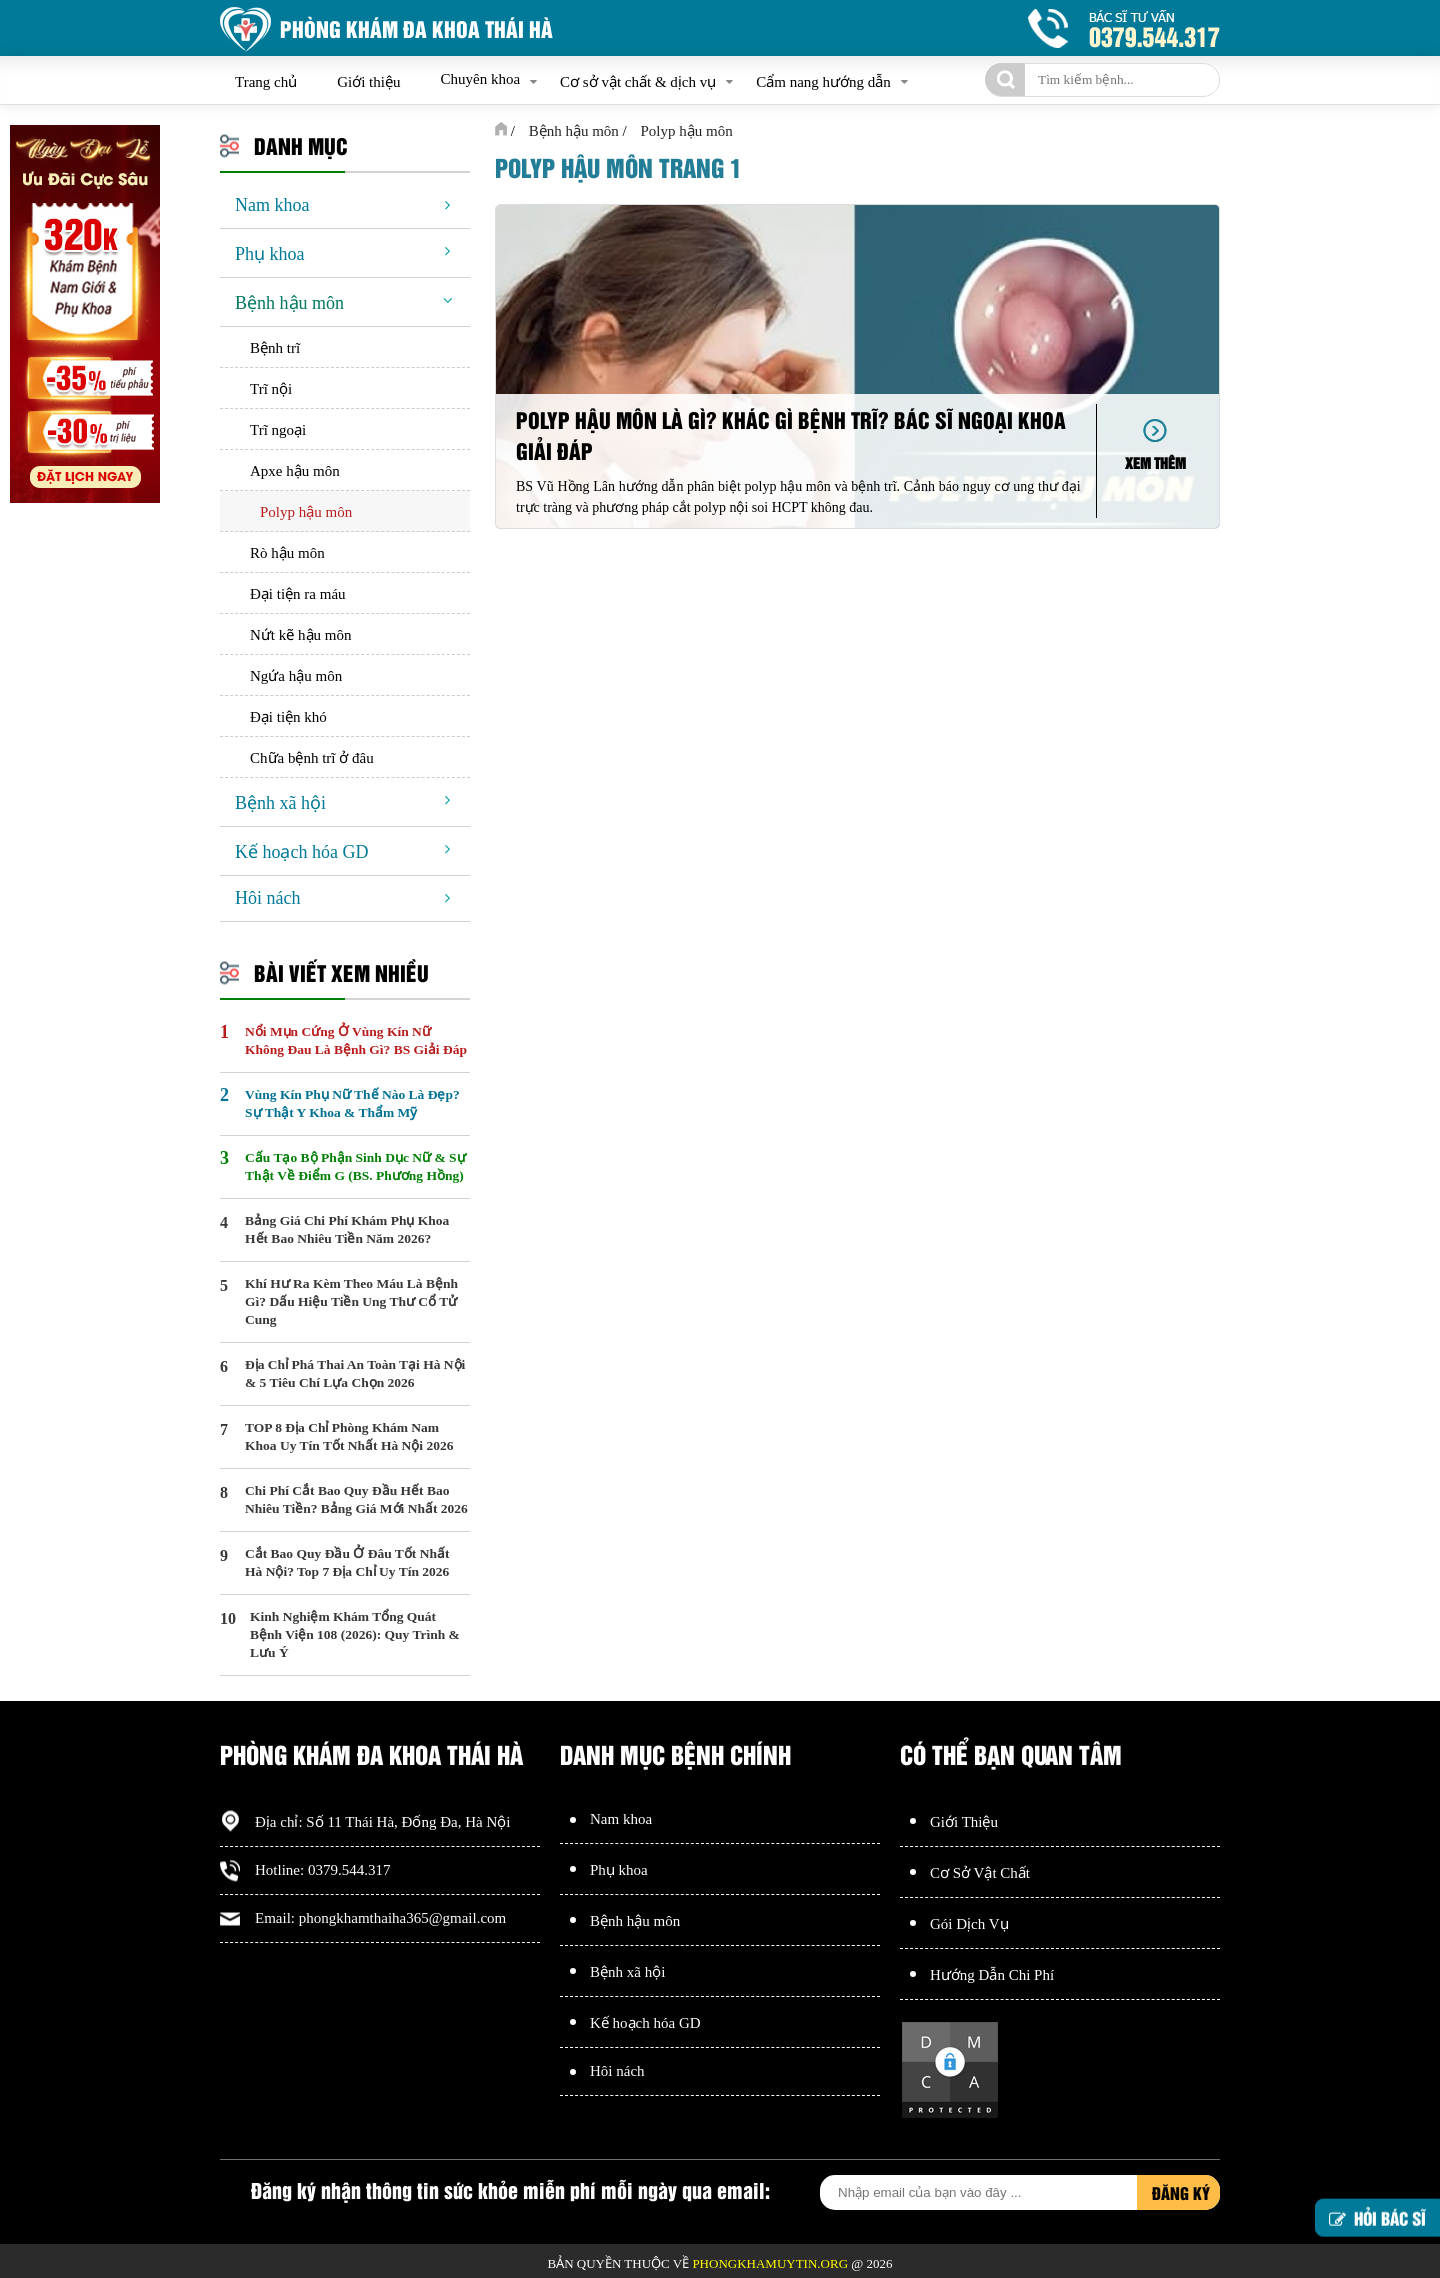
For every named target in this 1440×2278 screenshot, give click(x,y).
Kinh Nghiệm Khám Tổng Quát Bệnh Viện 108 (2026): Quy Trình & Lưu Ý (355, 1634)
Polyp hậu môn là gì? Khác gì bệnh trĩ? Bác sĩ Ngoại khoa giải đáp (791, 435)
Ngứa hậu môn (296, 676)
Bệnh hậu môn (289, 303)
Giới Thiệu (964, 1822)
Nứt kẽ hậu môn (300, 635)
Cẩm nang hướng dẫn (823, 82)
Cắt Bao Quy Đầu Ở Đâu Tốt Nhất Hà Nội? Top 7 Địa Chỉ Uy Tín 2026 (347, 1562)
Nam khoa (272, 205)
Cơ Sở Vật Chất (980, 1873)
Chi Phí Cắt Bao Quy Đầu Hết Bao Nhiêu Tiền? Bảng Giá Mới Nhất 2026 (356, 1499)
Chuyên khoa (480, 79)
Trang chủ (266, 82)
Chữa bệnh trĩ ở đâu (312, 758)
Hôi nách (267, 898)
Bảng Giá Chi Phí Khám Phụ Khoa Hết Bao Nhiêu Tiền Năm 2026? (347, 1229)
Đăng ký (1181, 2192)
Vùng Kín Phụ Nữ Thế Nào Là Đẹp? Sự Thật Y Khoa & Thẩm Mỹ (352, 1103)
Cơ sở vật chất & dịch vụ (638, 82)
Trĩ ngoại (278, 430)
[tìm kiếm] (1005, 79)
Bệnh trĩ (275, 348)
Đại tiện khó (288, 717)
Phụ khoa (270, 254)
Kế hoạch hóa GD (301, 852)
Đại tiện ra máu (298, 594)
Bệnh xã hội (280, 803)
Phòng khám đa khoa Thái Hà (416, 28)
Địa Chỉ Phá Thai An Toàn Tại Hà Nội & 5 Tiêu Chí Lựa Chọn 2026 (355, 1373)
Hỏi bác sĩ (1377, 2216)
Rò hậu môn (287, 553)
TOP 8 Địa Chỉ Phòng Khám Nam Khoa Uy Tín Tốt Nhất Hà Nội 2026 (349, 1436)
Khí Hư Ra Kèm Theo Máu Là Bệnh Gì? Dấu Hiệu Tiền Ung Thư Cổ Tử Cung (351, 1301)
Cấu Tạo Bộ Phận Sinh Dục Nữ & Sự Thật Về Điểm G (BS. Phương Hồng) (355, 1166)
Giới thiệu (368, 82)
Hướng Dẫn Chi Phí (992, 1975)
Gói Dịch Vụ (969, 1924)
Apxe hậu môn (295, 471)
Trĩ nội (271, 389)
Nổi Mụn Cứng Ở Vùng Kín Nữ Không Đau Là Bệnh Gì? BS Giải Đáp (356, 1040)
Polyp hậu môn (306, 512)
